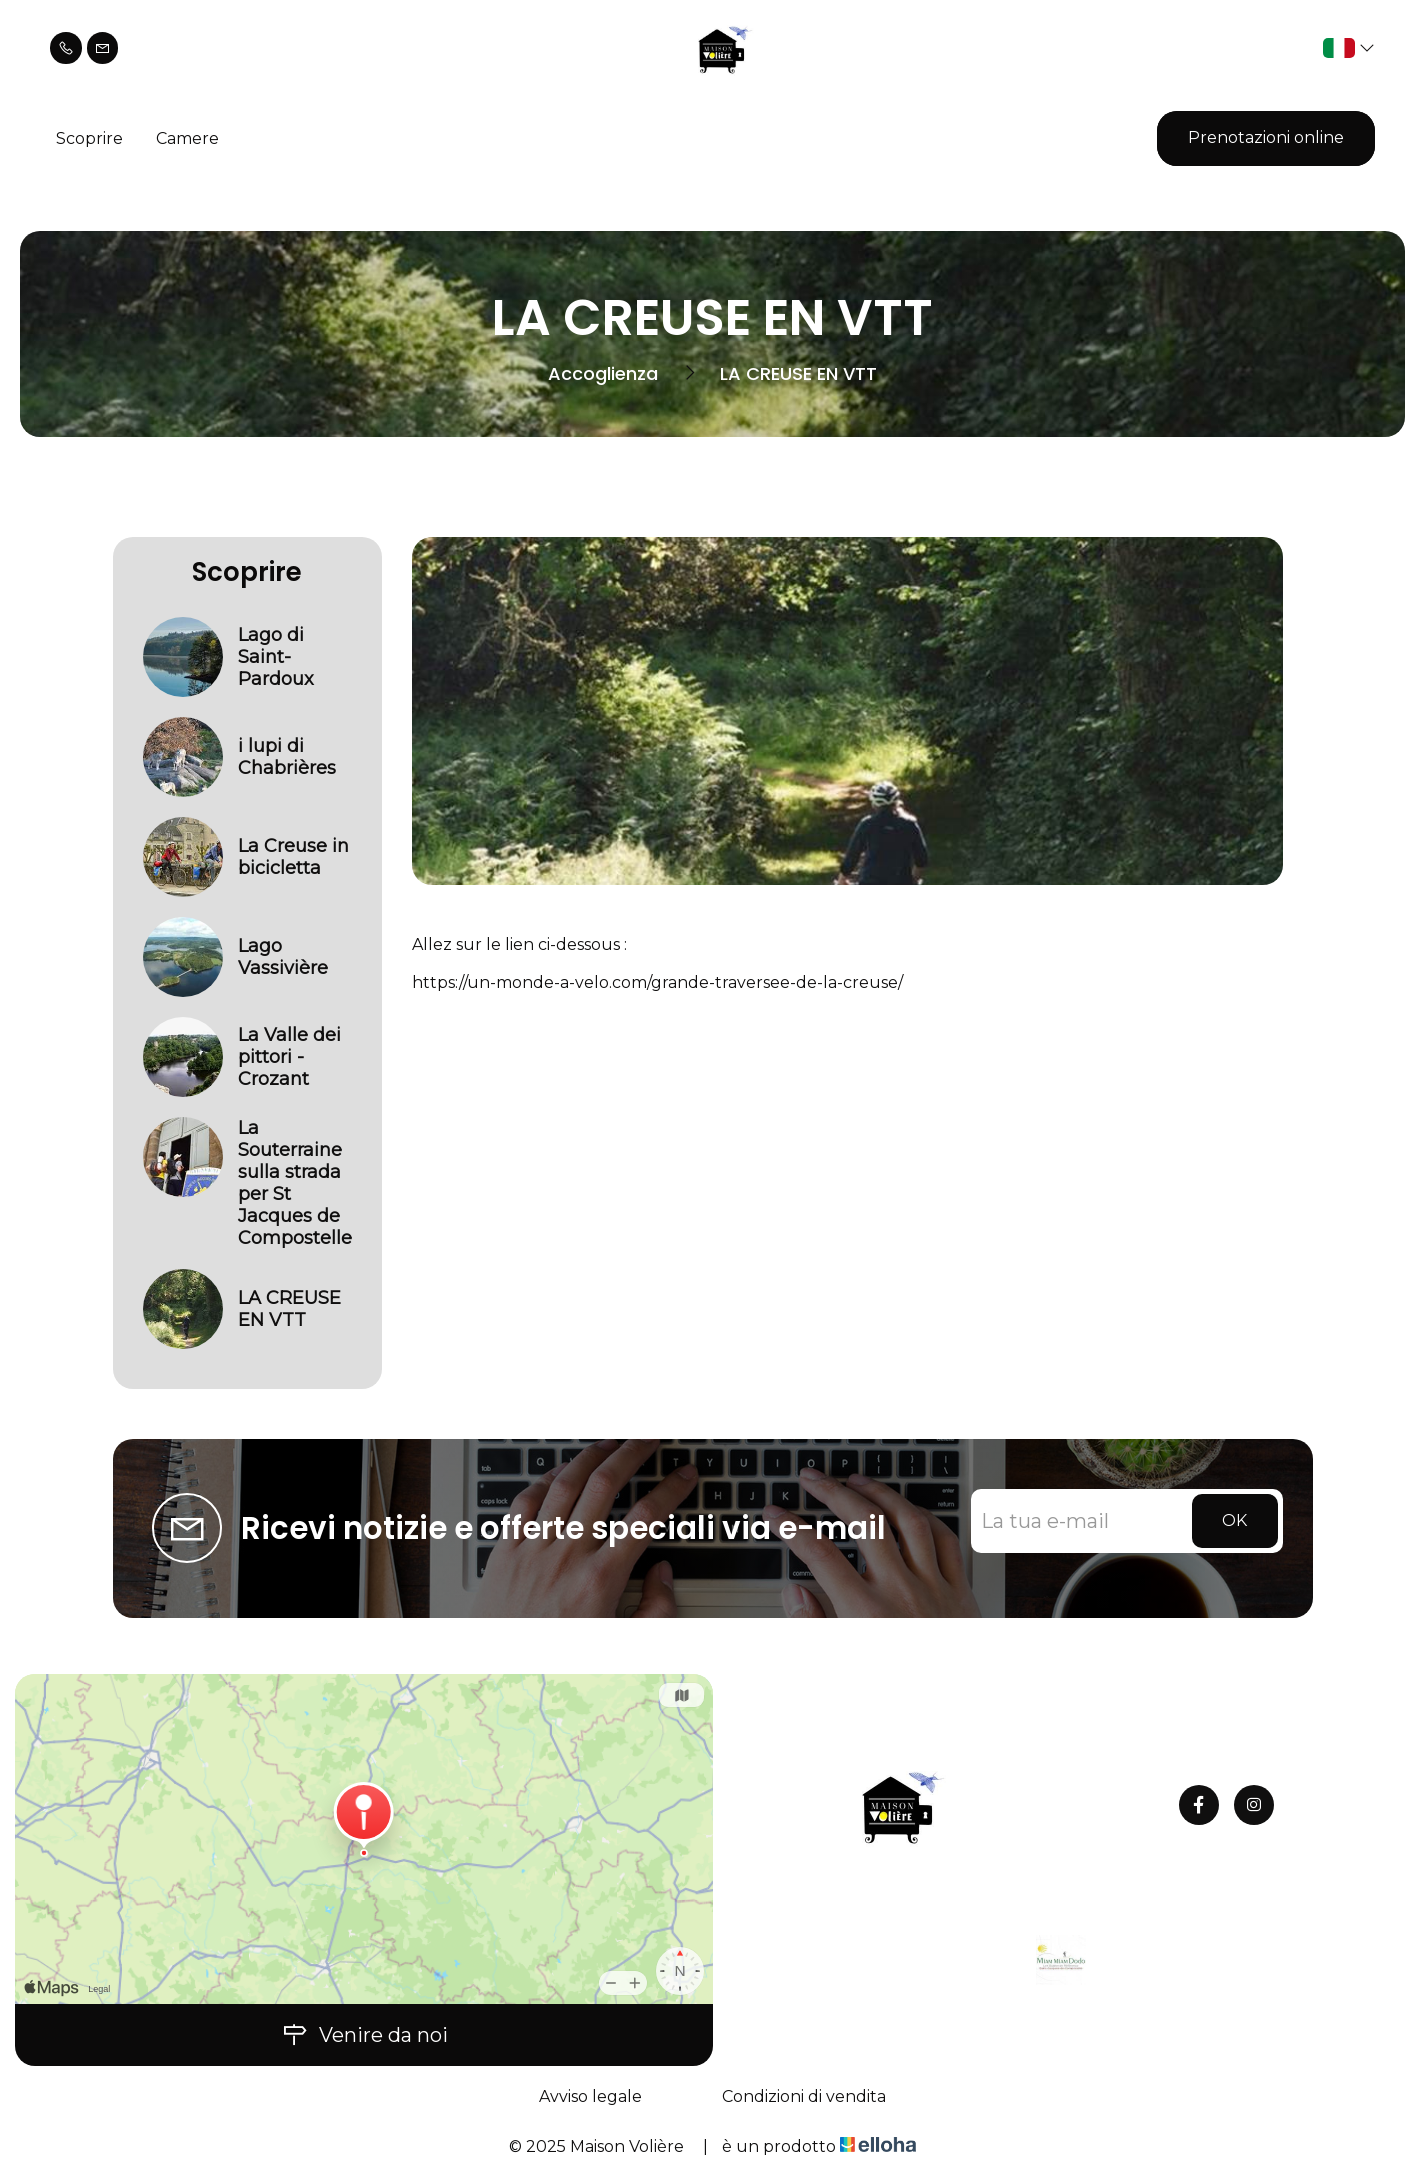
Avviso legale (590, 2096)
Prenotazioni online (1266, 137)
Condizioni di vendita (804, 2096)
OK (1234, 1520)
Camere (187, 138)
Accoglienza (603, 373)
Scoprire (89, 138)
